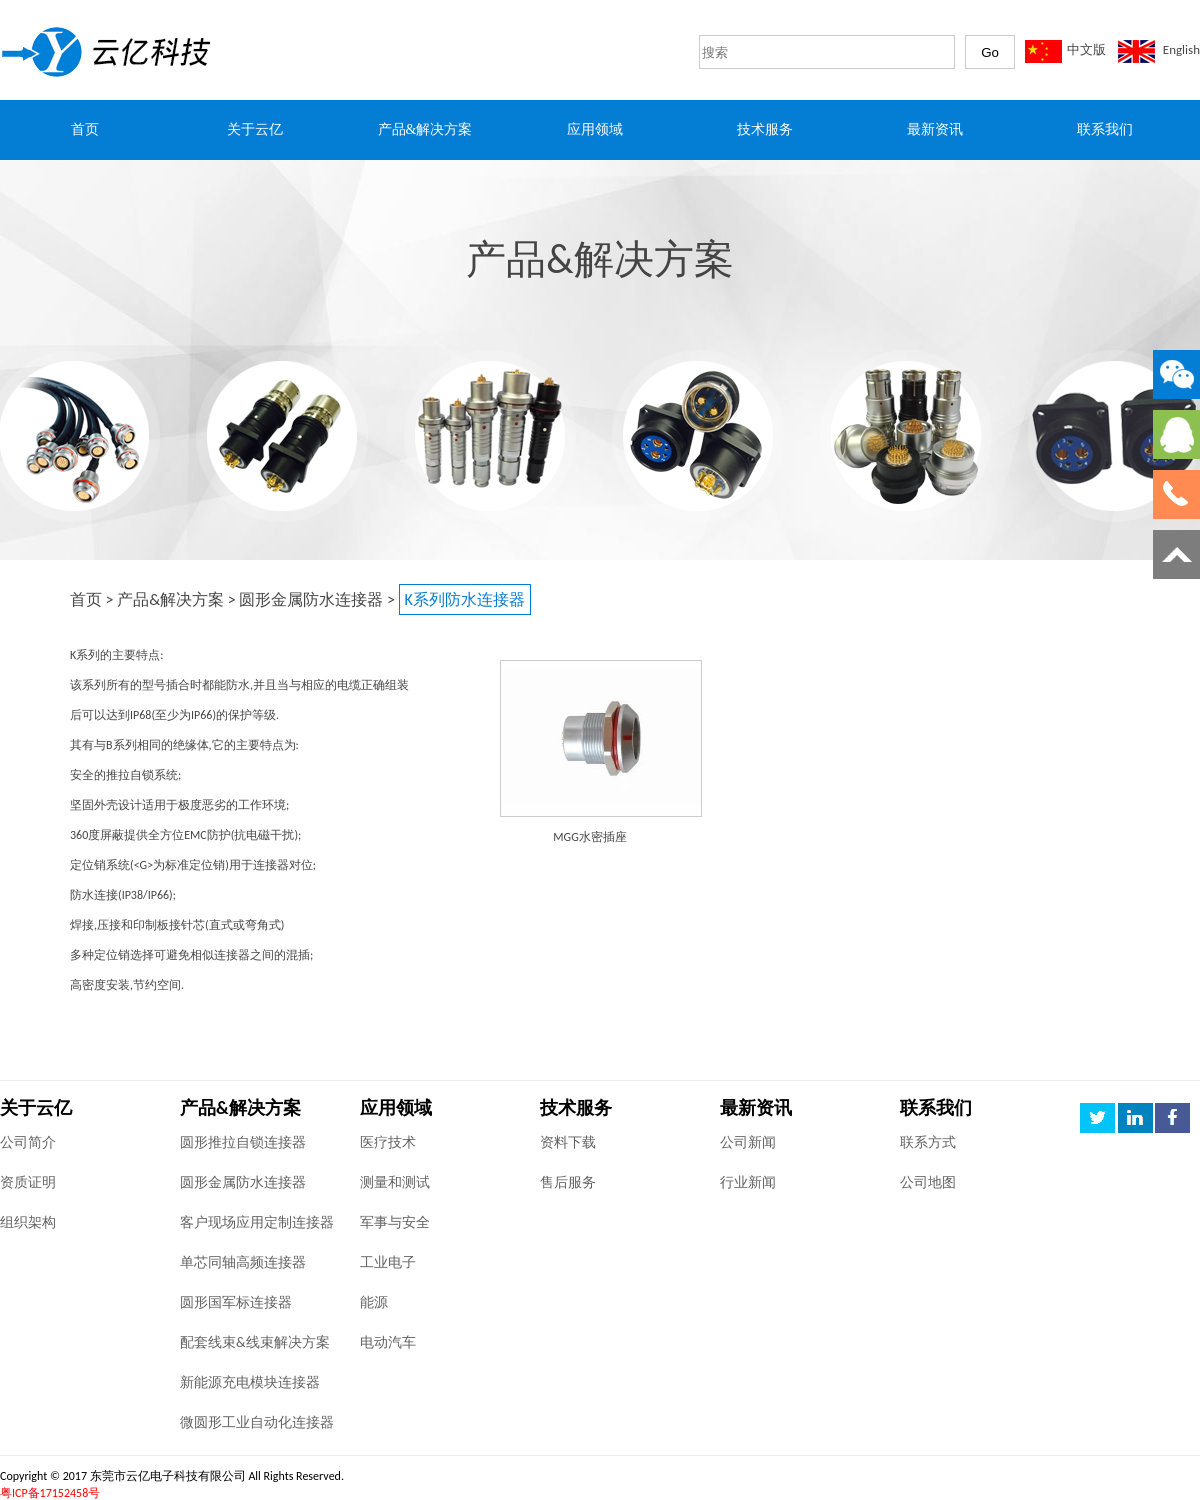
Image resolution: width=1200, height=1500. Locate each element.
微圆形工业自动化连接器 (257, 1422)
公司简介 (28, 1142)
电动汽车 (388, 1342)
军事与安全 (395, 1222)
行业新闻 (748, 1182)
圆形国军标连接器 (236, 1302)
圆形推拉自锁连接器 (243, 1142)
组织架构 (28, 1222)
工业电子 (388, 1262)
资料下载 (568, 1142)
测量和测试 (395, 1182)
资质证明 (28, 1182)
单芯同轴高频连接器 (243, 1262)
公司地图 (928, 1182)
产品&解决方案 (170, 599)
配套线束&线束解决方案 (255, 1342)
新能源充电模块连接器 (250, 1382)
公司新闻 (748, 1142)
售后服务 (568, 1182)
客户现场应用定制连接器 (257, 1222)
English (1181, 49)
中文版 (1086, 49)
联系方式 (928, 1142)
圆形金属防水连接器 (311, 599)
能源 (374, 1302)
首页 (86, 599)
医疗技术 (388, 1142)
